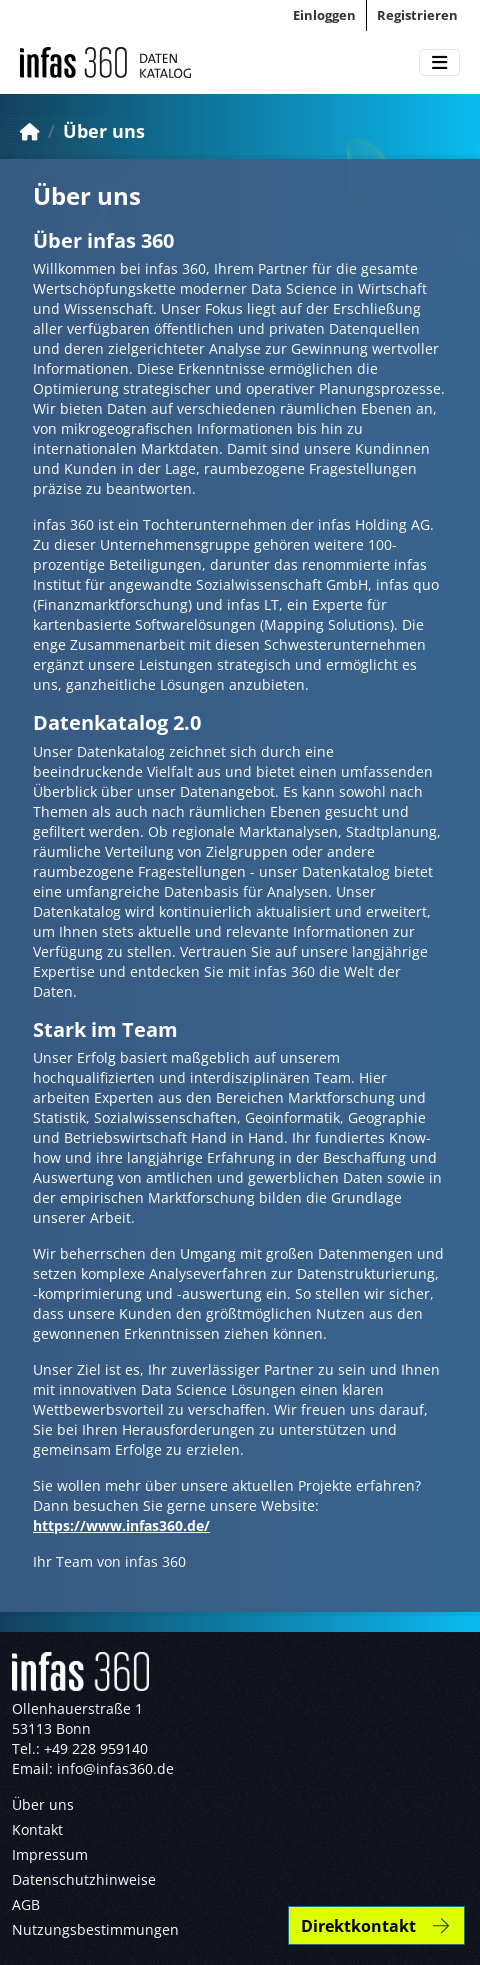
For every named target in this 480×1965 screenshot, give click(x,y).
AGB (26, 1904)
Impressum (50, 1854)
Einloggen (324, 15)
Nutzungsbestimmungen (95, 1929)
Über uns (104, 131)
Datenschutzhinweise (84, 1879)
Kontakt (37, 1829)
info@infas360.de (115, 1768)
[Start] (30, 131)
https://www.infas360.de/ (121, 1525)
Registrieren (417, 15)
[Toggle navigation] (439, 63)
